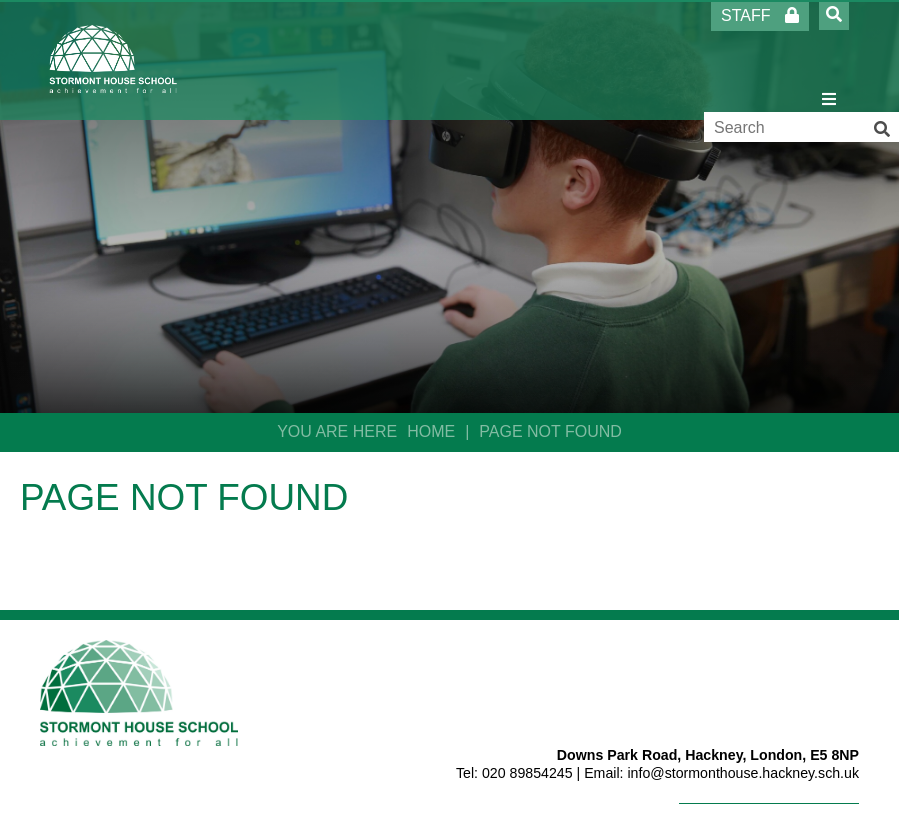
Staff (760, 15)
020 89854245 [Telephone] (527, 773)
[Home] (113, 59)
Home (431, 431)
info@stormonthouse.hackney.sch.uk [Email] (743, 773)
